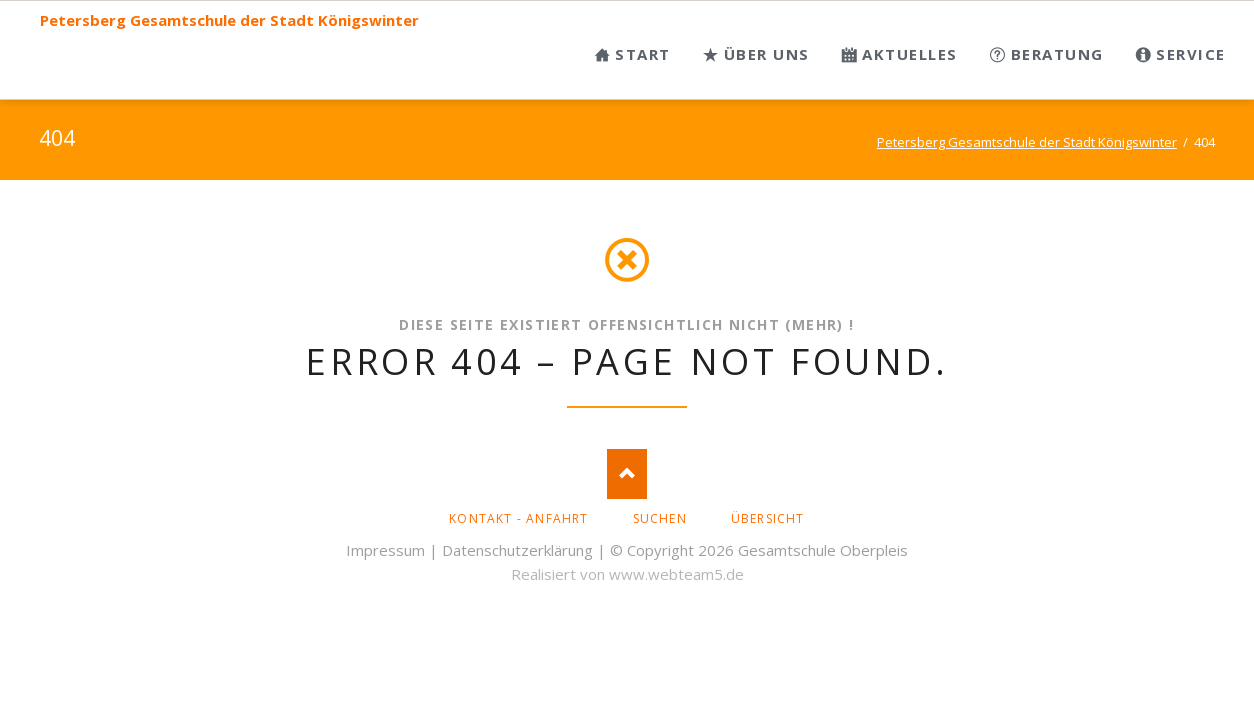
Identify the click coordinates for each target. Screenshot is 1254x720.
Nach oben (627, 474)
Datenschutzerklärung (517, 550)
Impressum (385, 550)
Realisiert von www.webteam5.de (627, 574)
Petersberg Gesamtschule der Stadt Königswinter (229, 20)
